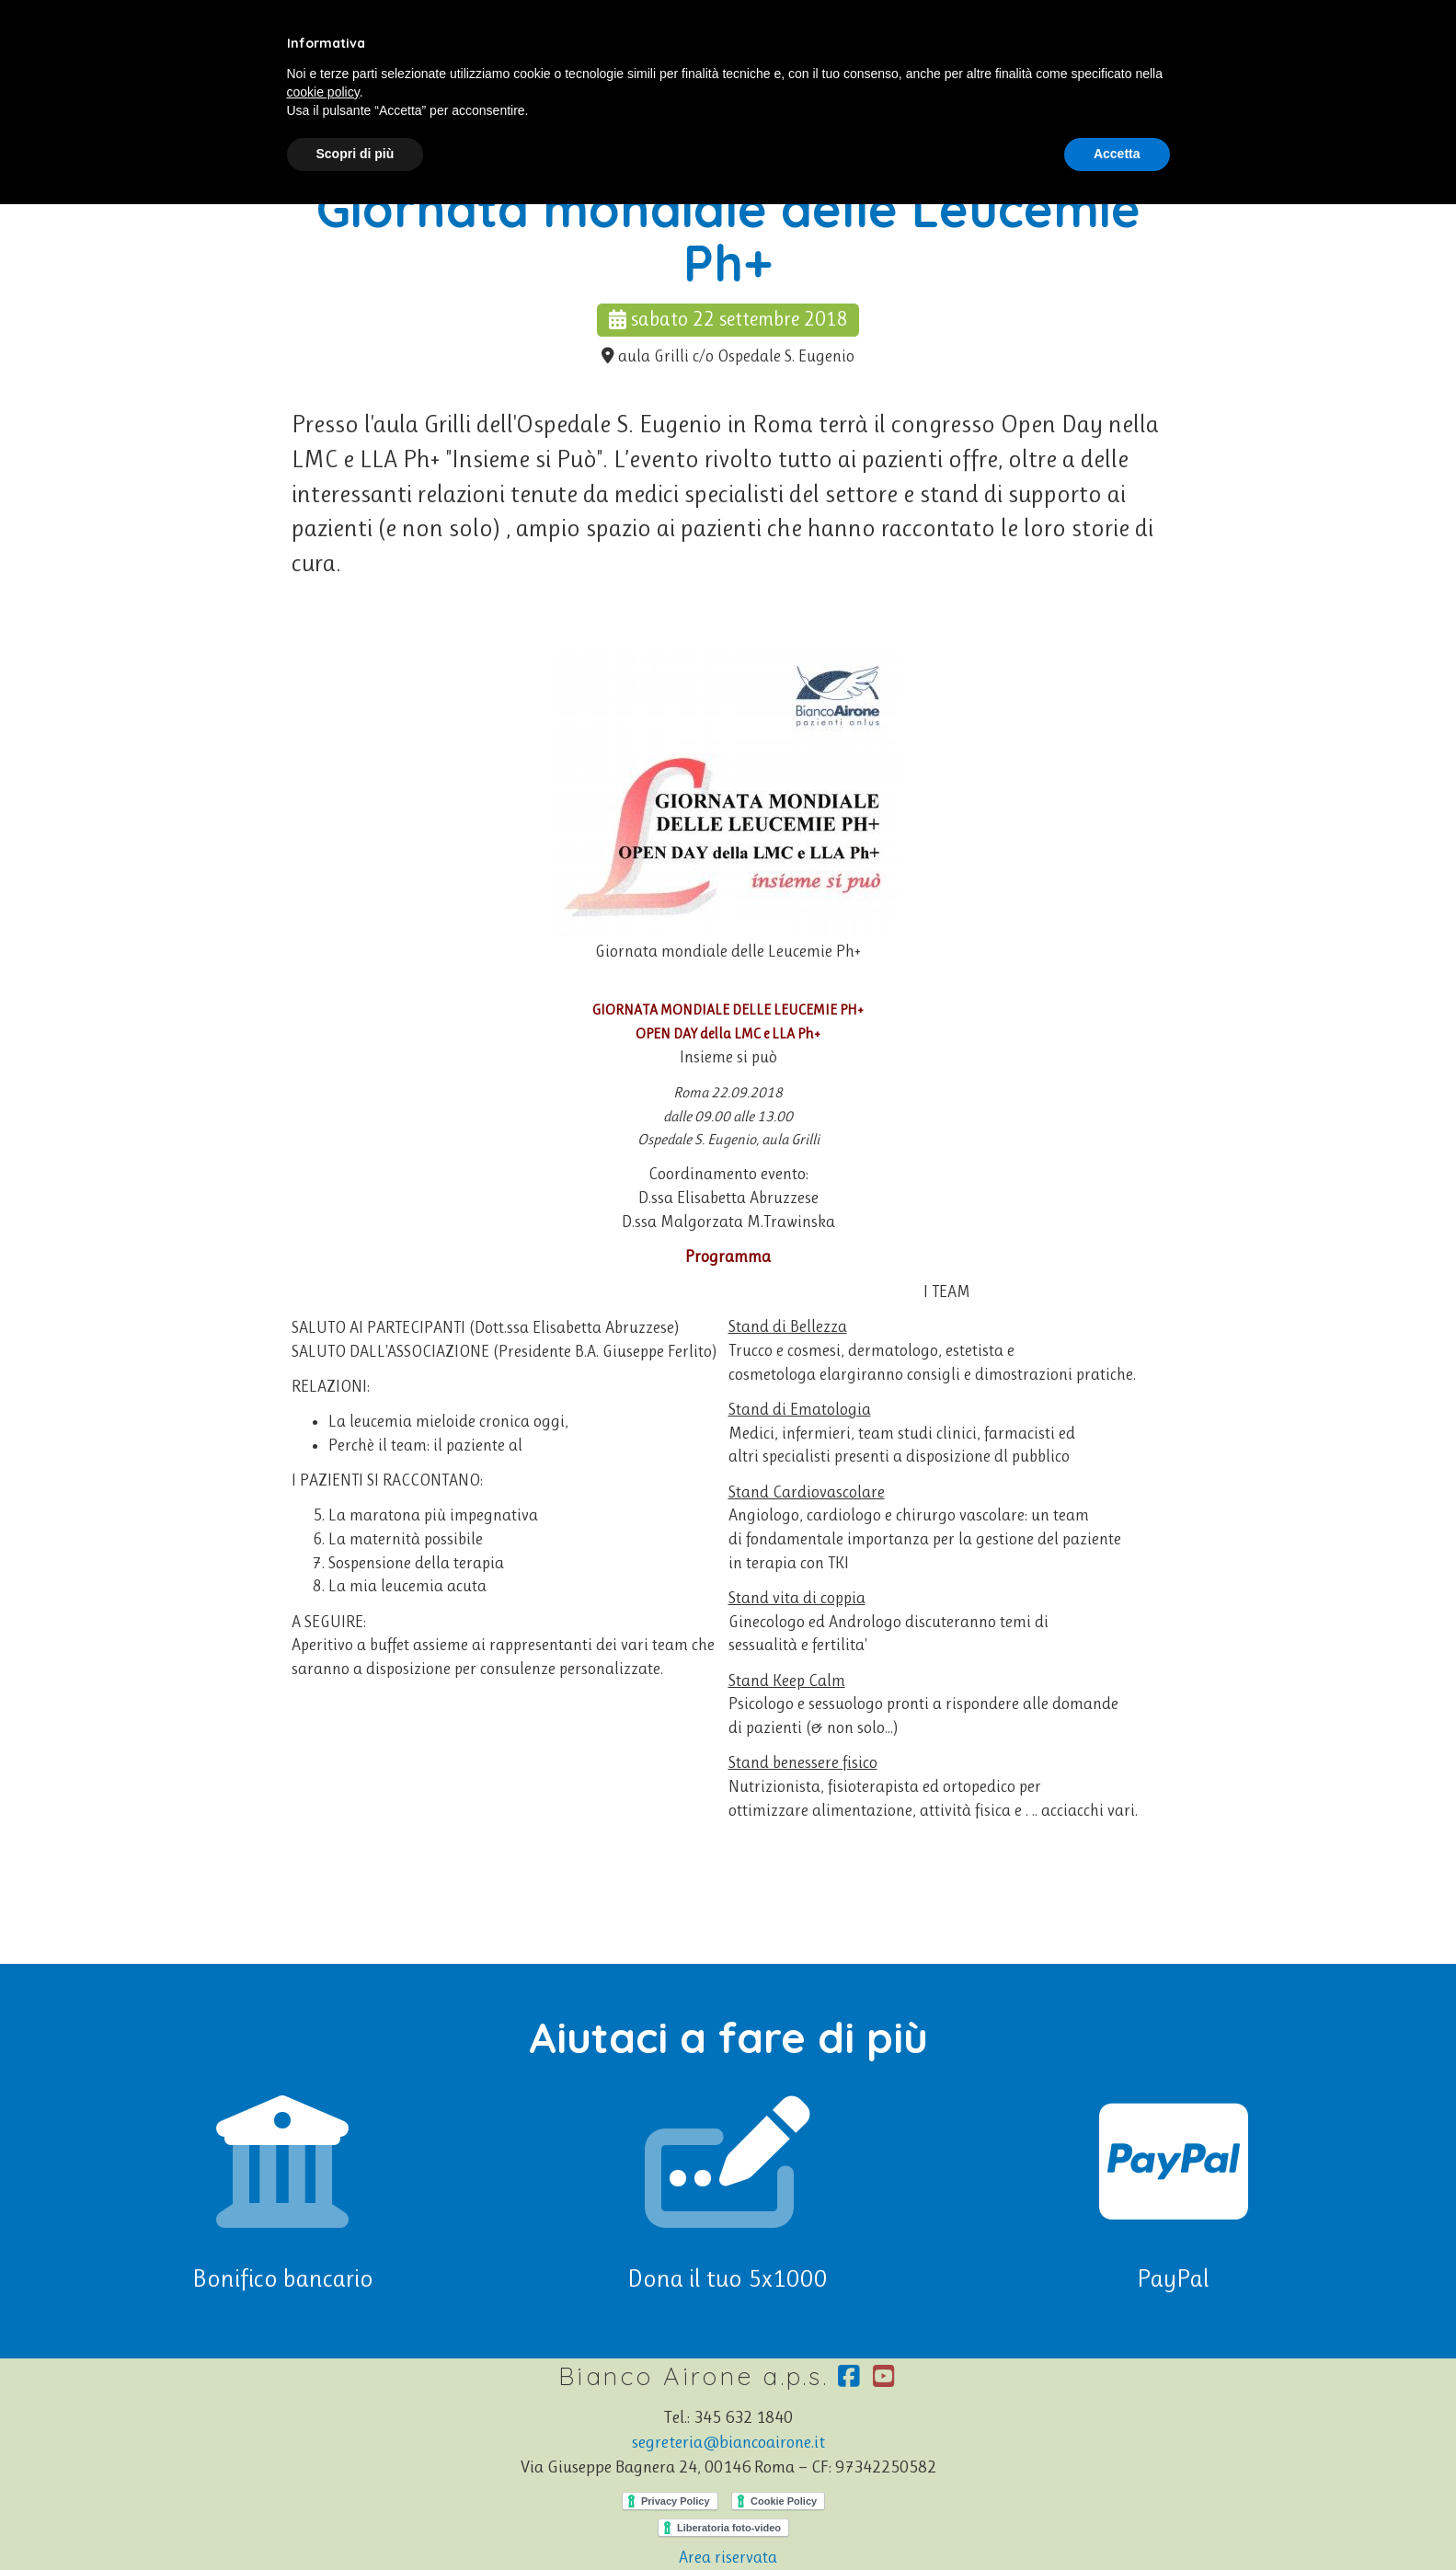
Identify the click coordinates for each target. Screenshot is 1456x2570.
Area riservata (728, 2557)
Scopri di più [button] (355, 153)
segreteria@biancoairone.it (728, 2442)
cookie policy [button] (323, 92)
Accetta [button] (1117, 153)
